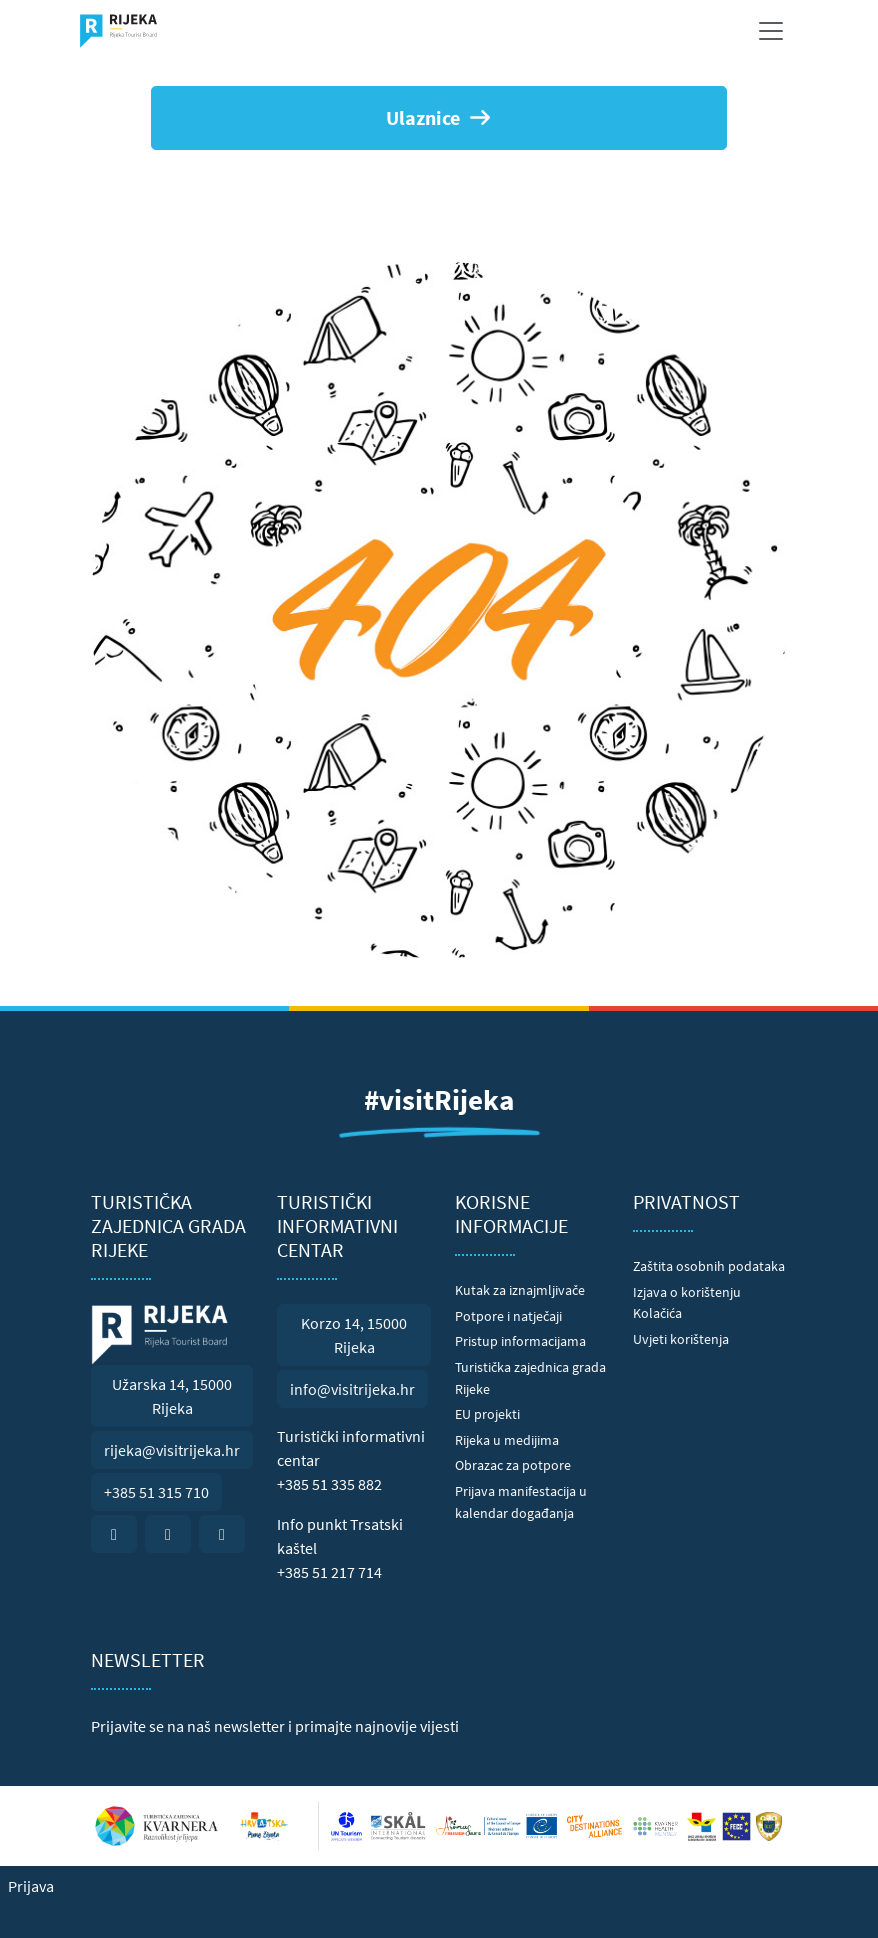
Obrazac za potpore (513, 1465)
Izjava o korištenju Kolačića (687, 1303)
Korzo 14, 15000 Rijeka (354, 1335)
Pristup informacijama (520, 1341)
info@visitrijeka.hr (352, 1389)
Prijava (31, 1886)
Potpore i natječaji (508, 1316)
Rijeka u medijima (507, 1440)
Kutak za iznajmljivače (520, 1290)
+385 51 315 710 (156, 1492)
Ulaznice (439, 117)
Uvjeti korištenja (681, 1339)
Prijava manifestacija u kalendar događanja (521, 1502)
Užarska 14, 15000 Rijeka (172, 1396)
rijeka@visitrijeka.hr (172, 1450)
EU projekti (487, 1414)
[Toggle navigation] (771, 31)
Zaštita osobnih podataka (709, 1266)
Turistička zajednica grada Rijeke (530, 1378)
